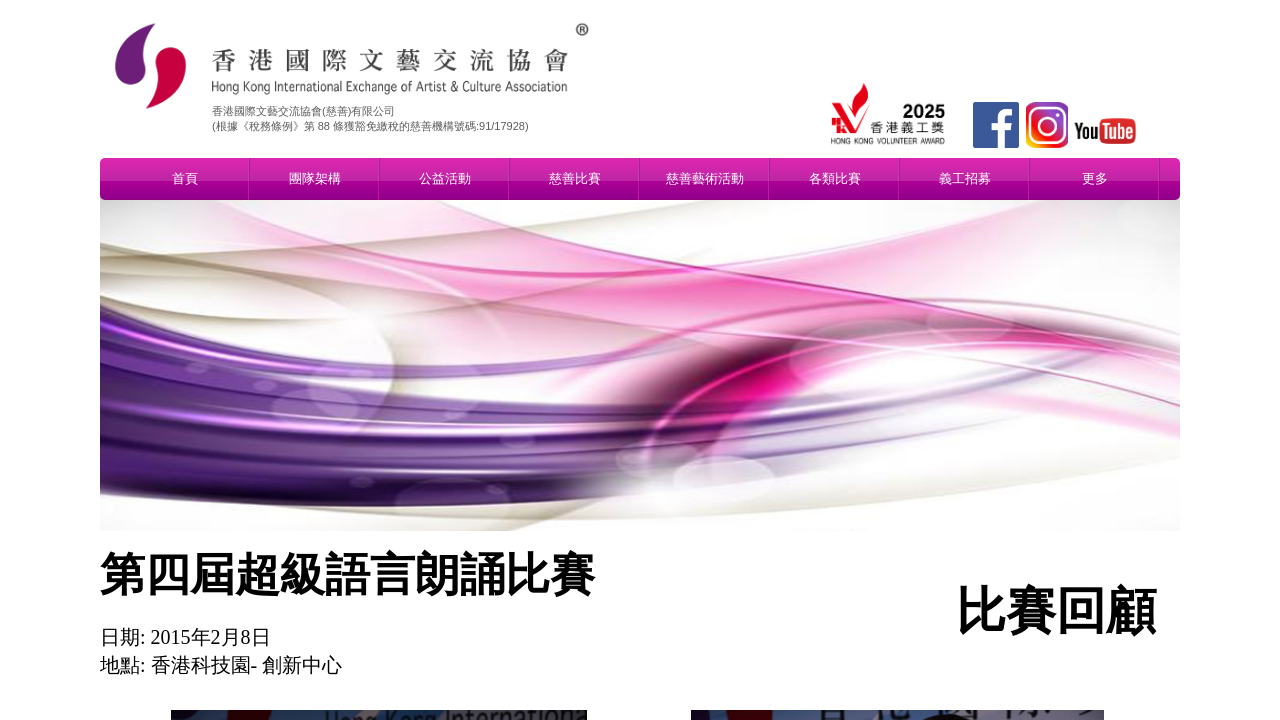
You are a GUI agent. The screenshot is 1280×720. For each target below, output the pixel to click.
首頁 (185, 178)
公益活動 (445, 178)
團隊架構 (315, 178)
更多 (1095, 178)
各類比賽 (835, 178)
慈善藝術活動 (705, 178)
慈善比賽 (575, 178)
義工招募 (965, 178)
